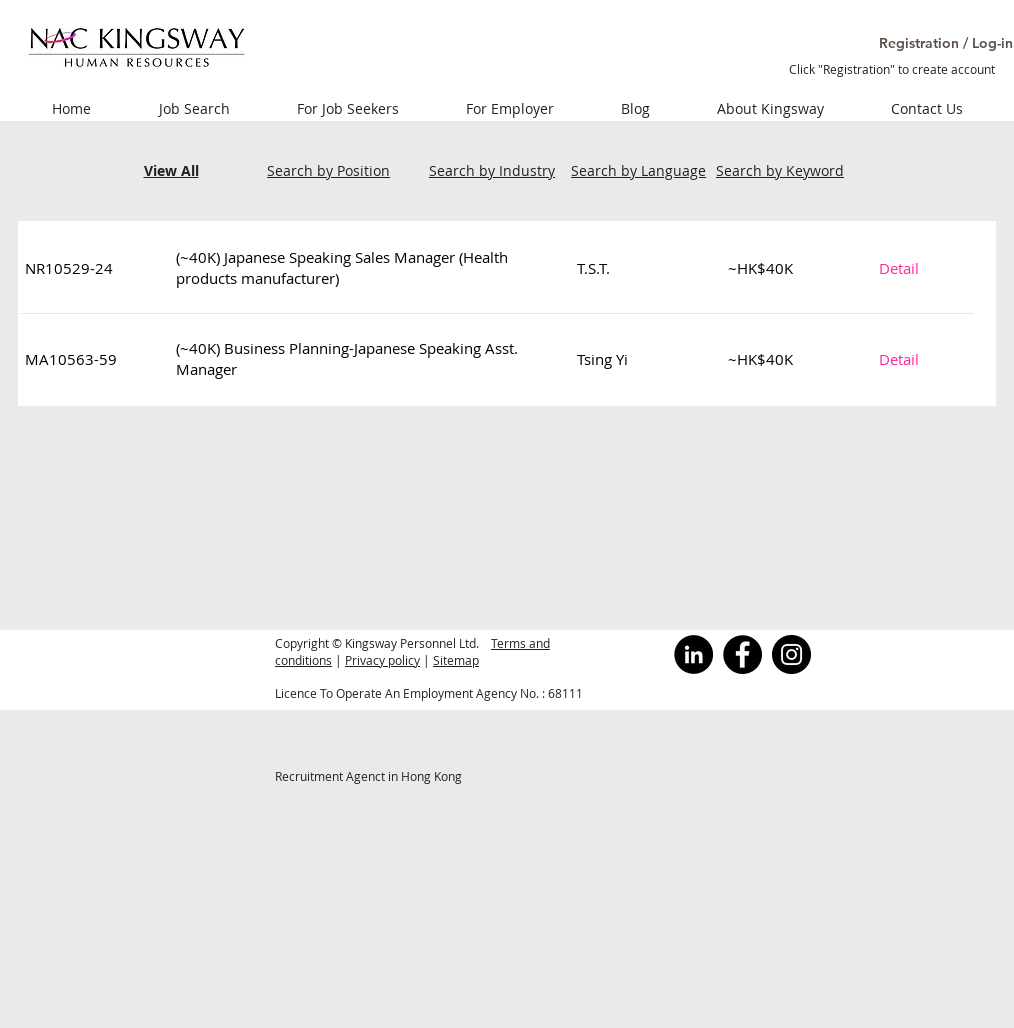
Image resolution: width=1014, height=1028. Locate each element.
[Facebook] (742, 654)
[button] (923, 43)
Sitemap (456, 660)
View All (171, 170)
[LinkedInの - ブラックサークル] (693, 654)
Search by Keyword (780, 170)
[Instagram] (791, 654)
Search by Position (328, 170)
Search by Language (638, 170)
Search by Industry (492, 170)
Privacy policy (382, 660)
